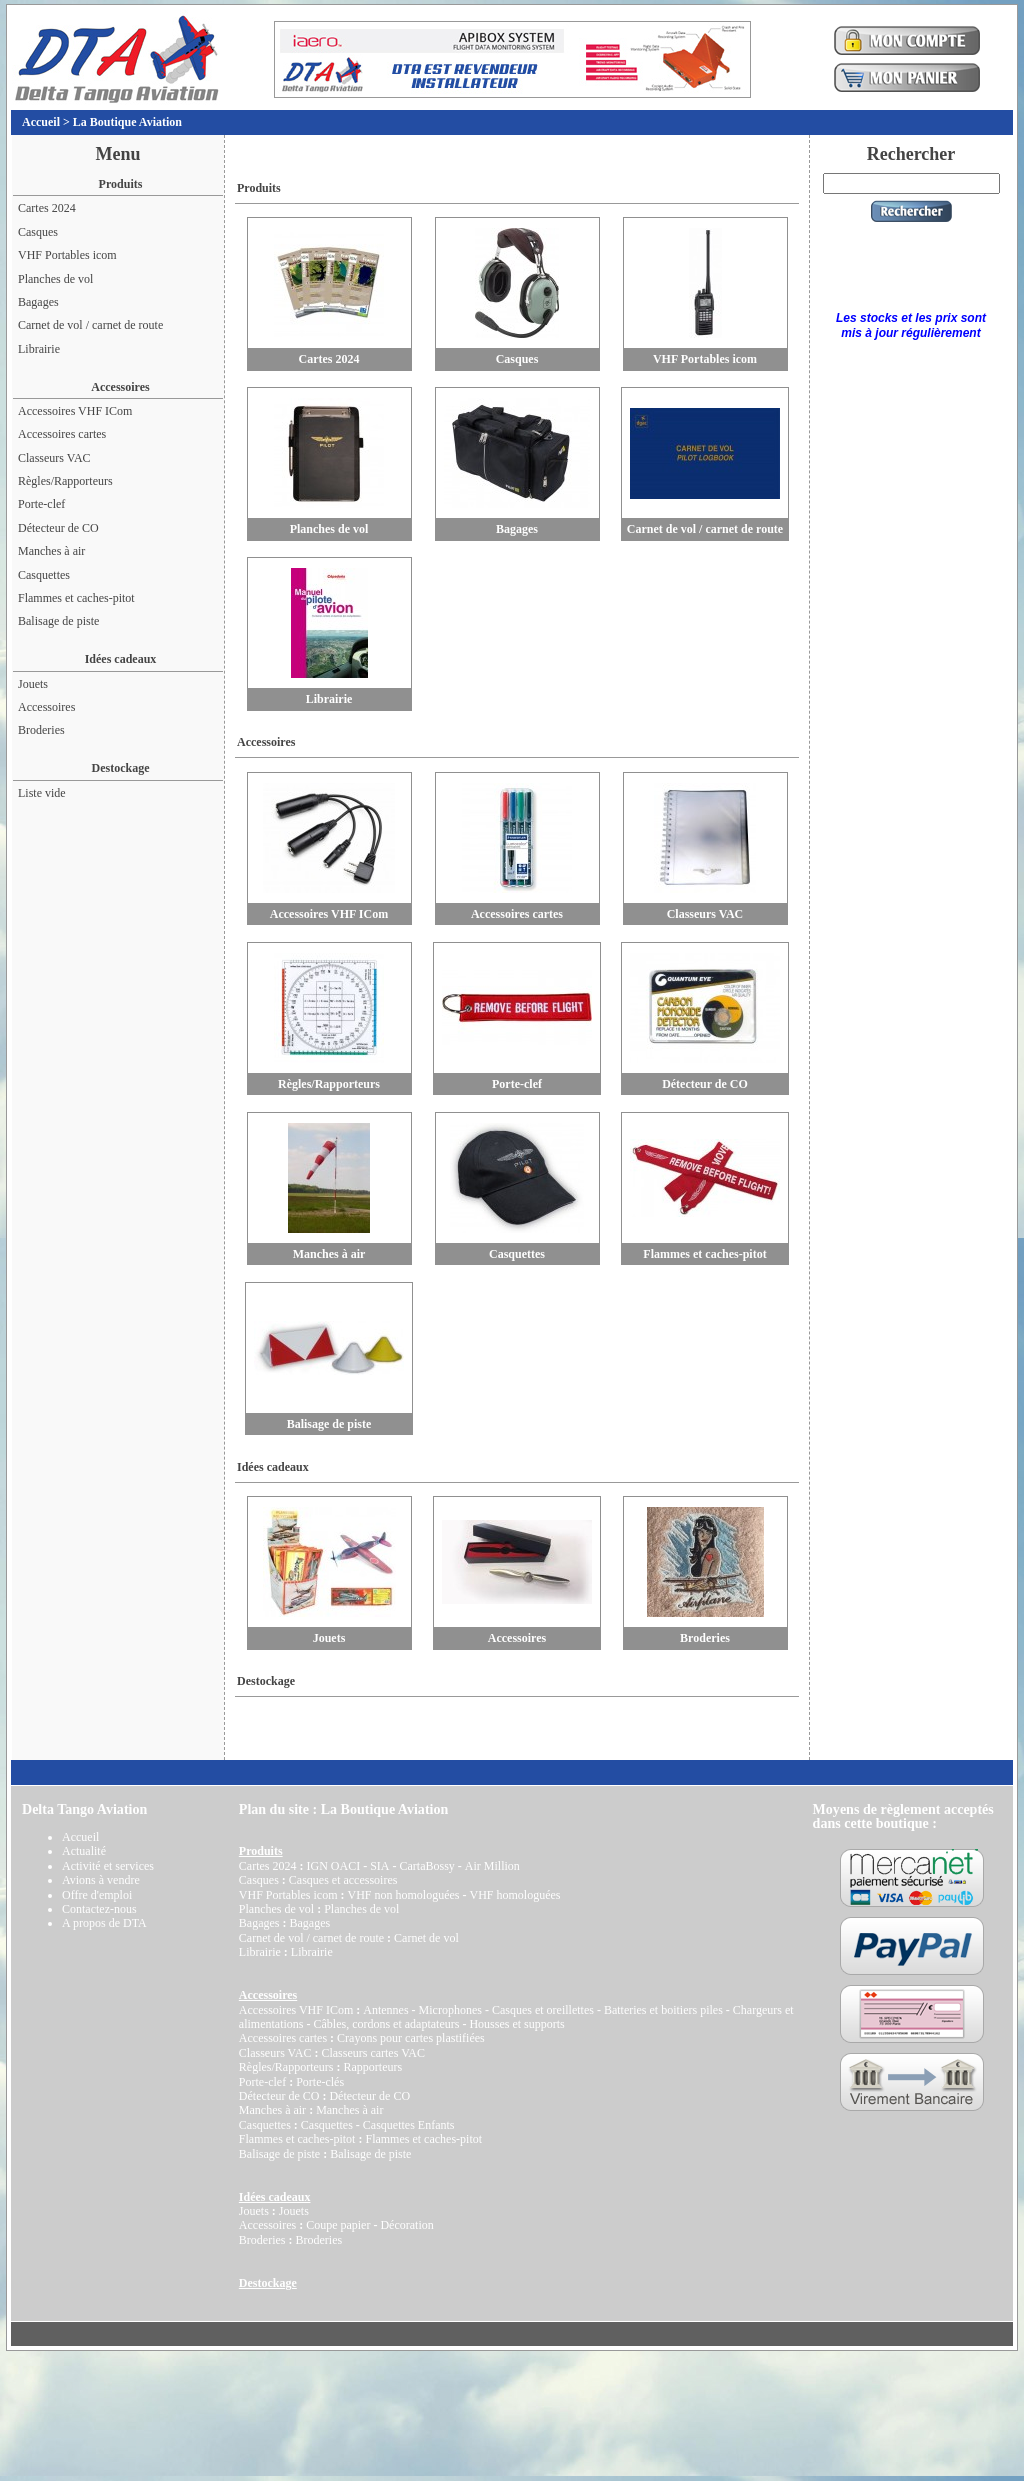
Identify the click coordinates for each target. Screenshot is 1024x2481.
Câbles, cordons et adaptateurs (386, 2024)
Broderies (41, 730)
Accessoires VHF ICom (75, 411)
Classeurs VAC (54, 458)
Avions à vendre (101, 1880)
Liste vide (42, 793)
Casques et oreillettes (543, 2010)
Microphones (450, 2010)
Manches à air (51, 551)
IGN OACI (333, 1866)
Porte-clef (41, 504)
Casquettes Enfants (409, 2125)
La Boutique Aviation (127, 122)
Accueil (41, 122)
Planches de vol (55, 279)
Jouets (33, 684)
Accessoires (46, 707)
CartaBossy (426, 1866)
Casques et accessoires (343, 1880)
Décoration (406, 2225)
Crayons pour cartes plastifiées (411, 2038)
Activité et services (108, 1866)
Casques (38, 232)
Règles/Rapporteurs (65, 481)
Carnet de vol (426, 1938)
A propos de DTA (104, 1923)
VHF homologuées (514, 1895)
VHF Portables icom (67, 255)
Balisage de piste (58, 621)
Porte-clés (320, 2082)
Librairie (39, 349)
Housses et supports (516, 2024)
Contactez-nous (99, 1909)
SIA (379, 1866)
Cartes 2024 (47, 208)
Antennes (385, 2010)
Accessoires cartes (62, 434)
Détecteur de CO (58, 528)
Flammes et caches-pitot (76, 598)
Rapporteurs (372, 2067)
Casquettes (44, 575)
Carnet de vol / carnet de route (90, 325)
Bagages (38, 302)
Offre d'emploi (97, 1895)
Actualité (84, 1851)
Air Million (492, 1866)
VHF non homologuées (403, 1895)
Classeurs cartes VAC (373, 2053)
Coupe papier (338, 2225)
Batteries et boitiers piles (663, 2010)
